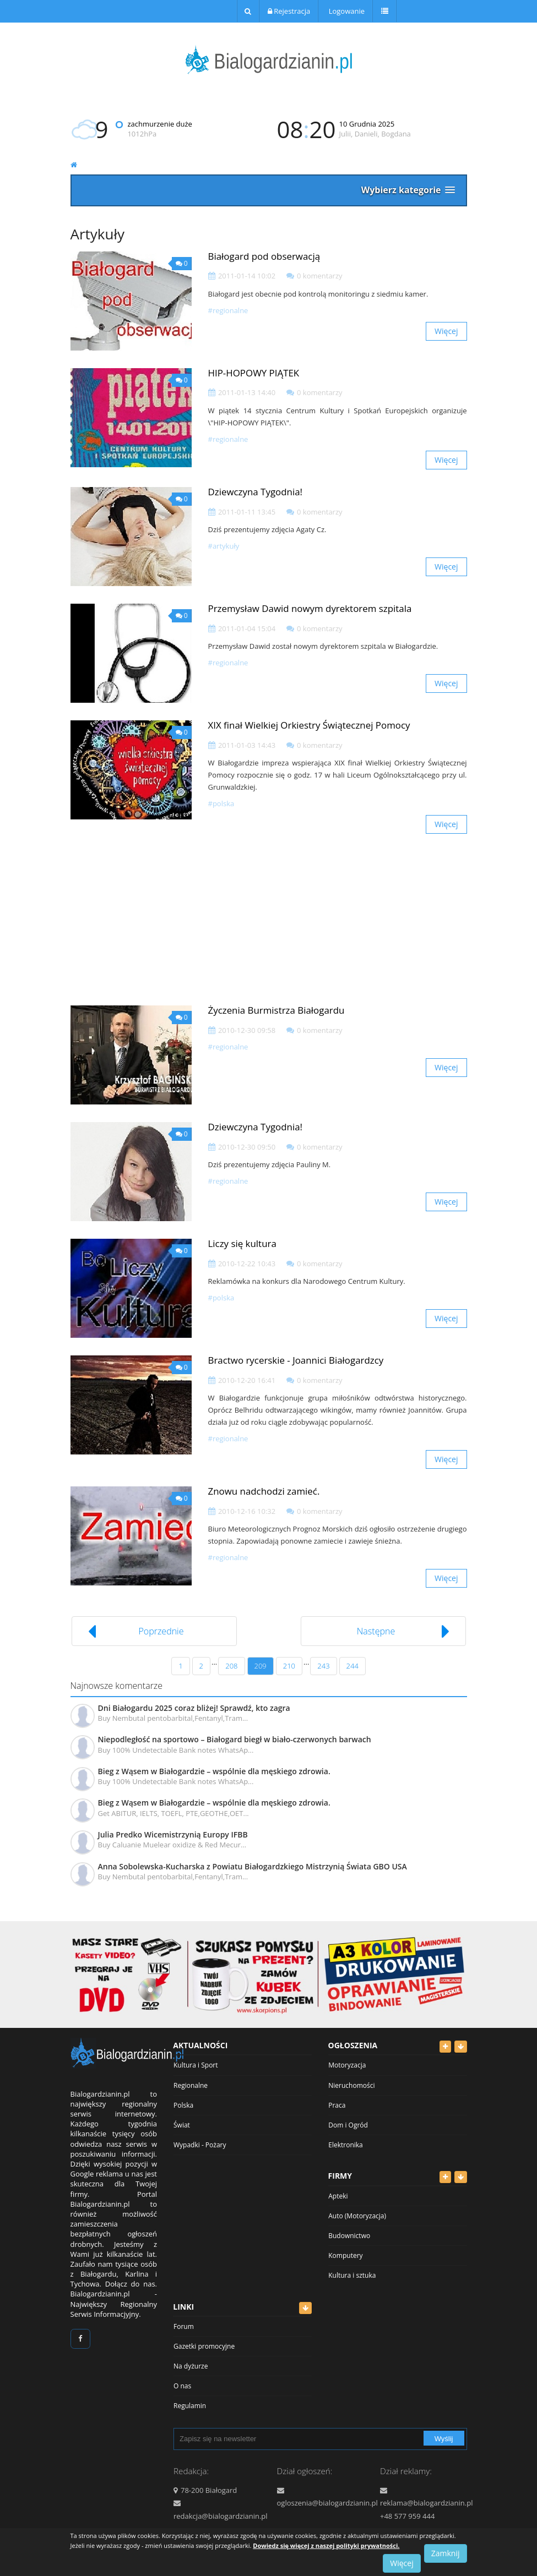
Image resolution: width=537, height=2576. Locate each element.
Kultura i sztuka (352, 2275)
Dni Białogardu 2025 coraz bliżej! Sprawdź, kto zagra (194, 1708)
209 (260, 1666)
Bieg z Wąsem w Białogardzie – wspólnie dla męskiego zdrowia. (214, 1771)
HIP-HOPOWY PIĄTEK (254, 373)
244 (352, 1666)
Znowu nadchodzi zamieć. (264, 1491)
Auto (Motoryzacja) (357, 2215)
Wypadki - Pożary (199, 2145)
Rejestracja (289, 11)
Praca (336, 2105)
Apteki (338, 2196)
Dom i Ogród (348, 2125)
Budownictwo (349, 2235)
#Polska (221, 803)
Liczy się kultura (242, 1243)
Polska (183, 2105)
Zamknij (445, 2553)
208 (231, 1666)
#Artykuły (224, 546)
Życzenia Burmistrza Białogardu (276, 1010)
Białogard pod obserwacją (264, 256)
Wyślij (444, 2439)
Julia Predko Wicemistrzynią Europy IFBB (173, 1834)
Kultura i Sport (195, 2065)
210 (289, 1666)
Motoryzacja (347, 2065)
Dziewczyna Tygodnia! (255, 491)
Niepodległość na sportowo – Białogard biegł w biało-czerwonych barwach (234, 1739)
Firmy (340, 2175)
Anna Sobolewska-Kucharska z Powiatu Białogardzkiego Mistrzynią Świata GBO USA (252, 1866)
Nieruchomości (351, 2085)
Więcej (446, 331)
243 (323, 1666)
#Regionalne (228, 310)
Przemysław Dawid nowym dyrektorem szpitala (310, 608)
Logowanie (346, 11)
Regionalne (190, 2085)
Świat (181, 2125)
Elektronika (345, 2145)
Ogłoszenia (353, 2045)
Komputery (345, 2255)
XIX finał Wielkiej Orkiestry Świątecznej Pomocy (309, 725)
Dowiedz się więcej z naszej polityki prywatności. (326, 2545)
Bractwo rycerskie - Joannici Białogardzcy (296, 1360)
